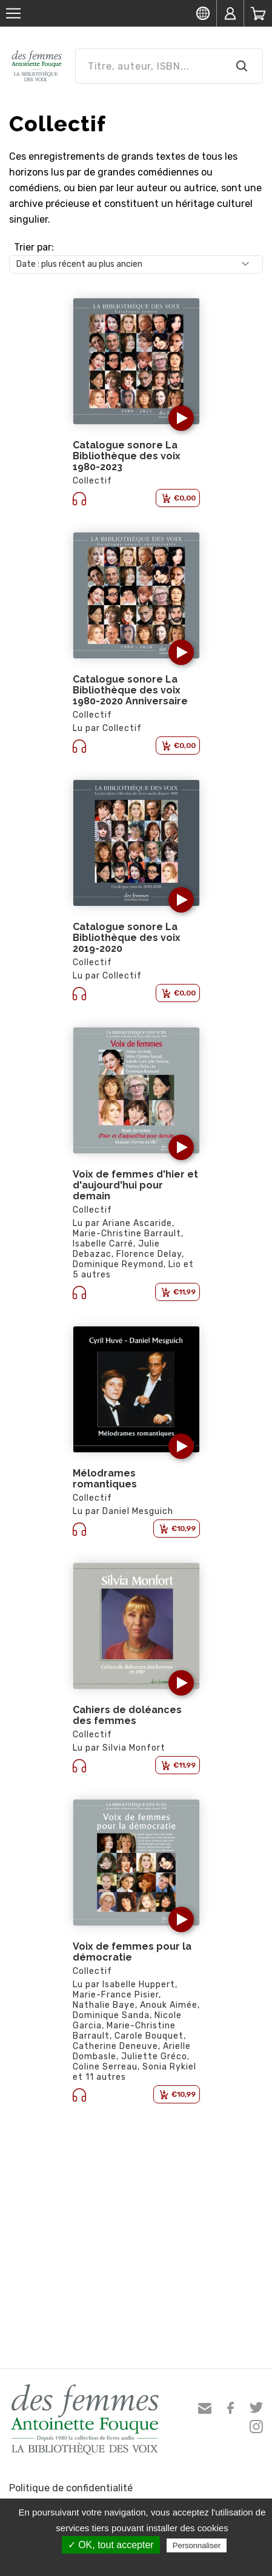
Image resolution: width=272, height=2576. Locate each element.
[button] (181, 418)
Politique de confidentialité (71, 2488)
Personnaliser (197, 2545)
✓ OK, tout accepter (111, 2545)
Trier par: (34, 247)
